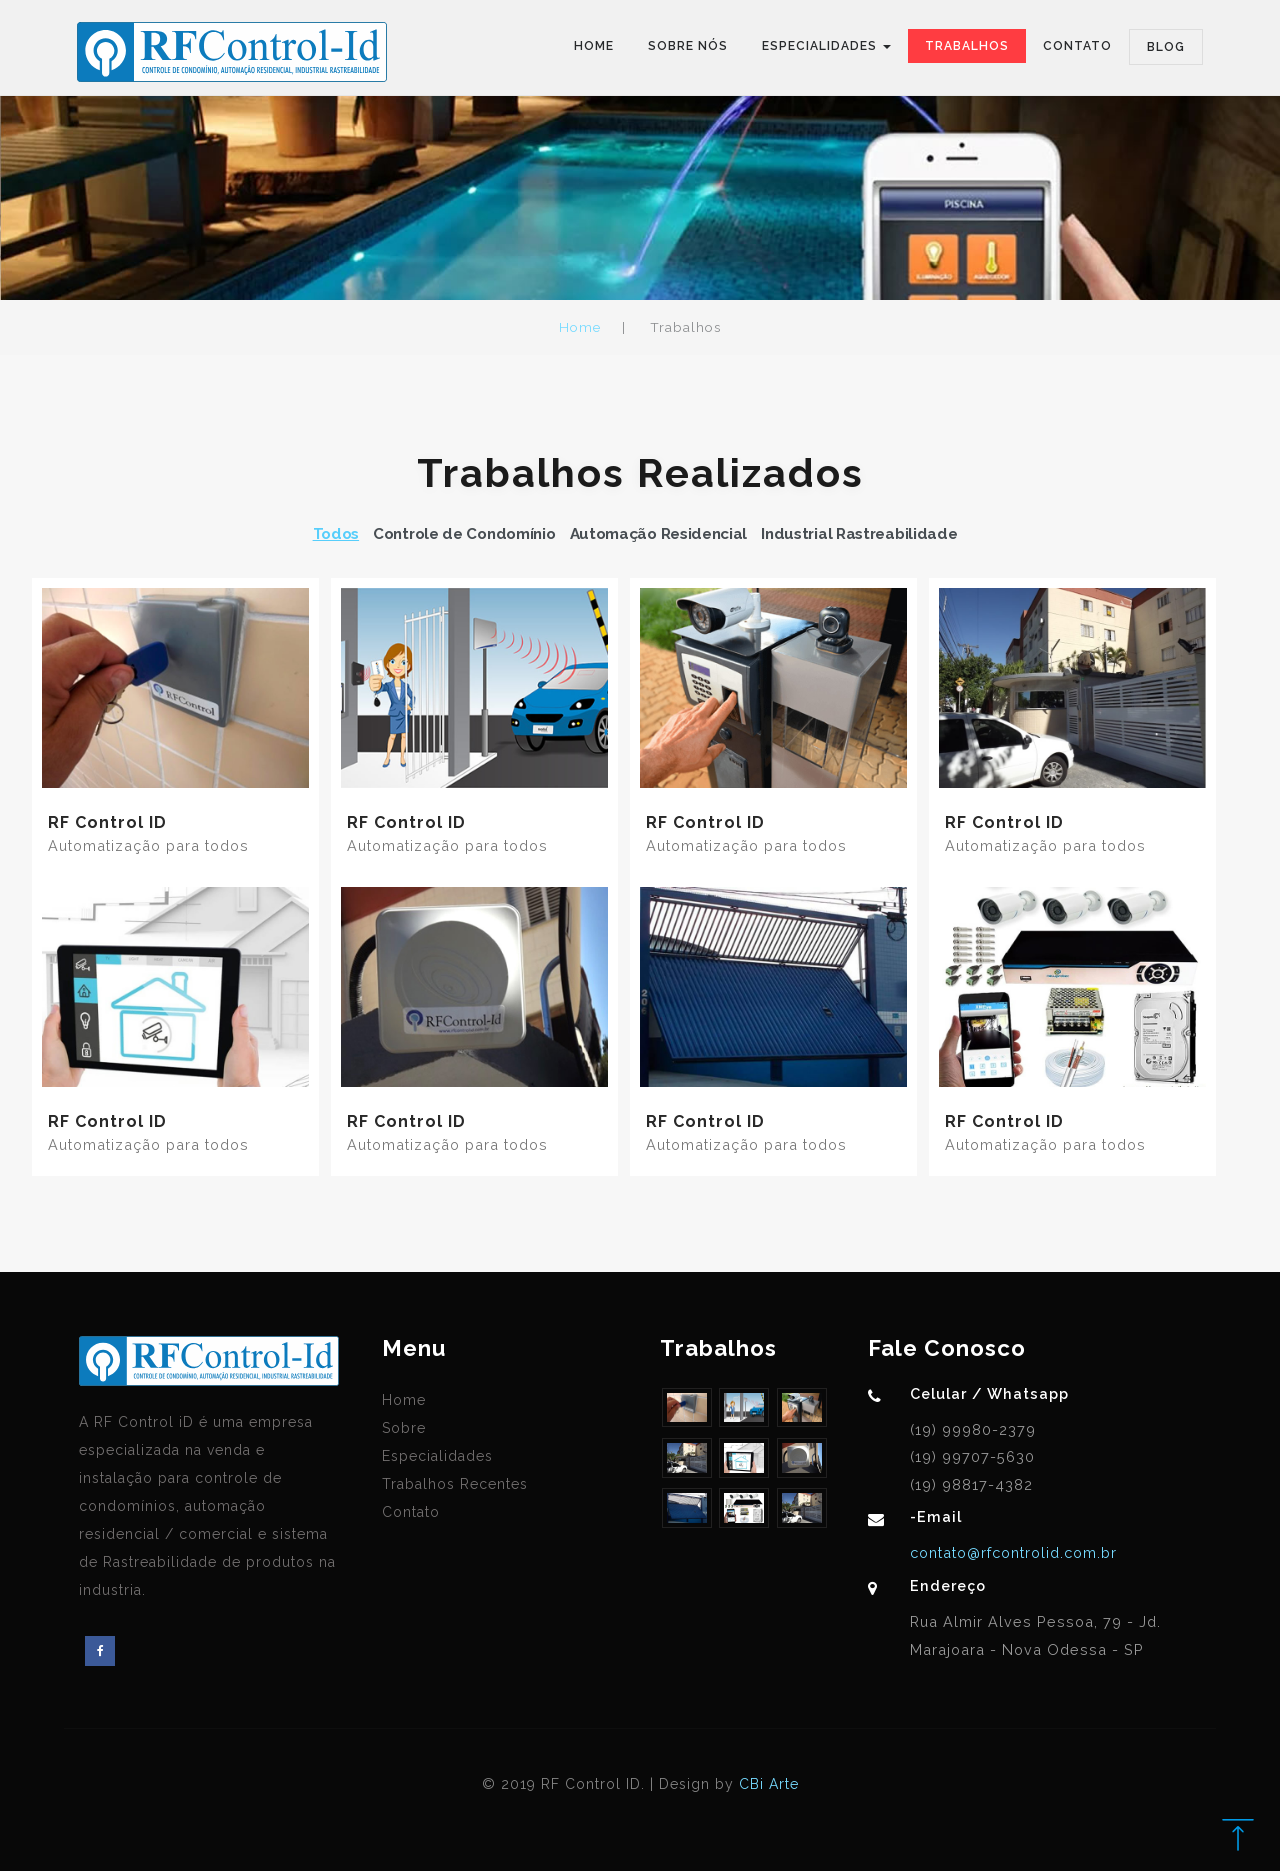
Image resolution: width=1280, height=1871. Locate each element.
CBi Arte (769, 1784)
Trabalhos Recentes (455, 1484)
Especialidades (437, 1456)
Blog (1166, 47)
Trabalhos (967, 46)
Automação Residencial (659, 534)
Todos (336, 534)
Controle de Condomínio (464, 534)
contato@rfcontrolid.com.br (1013, 1552)
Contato (1077, 46)
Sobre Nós (688, 46)
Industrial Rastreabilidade (859, 534)
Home (594, 46)
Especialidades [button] (826, 46)
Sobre (404, 1428)
